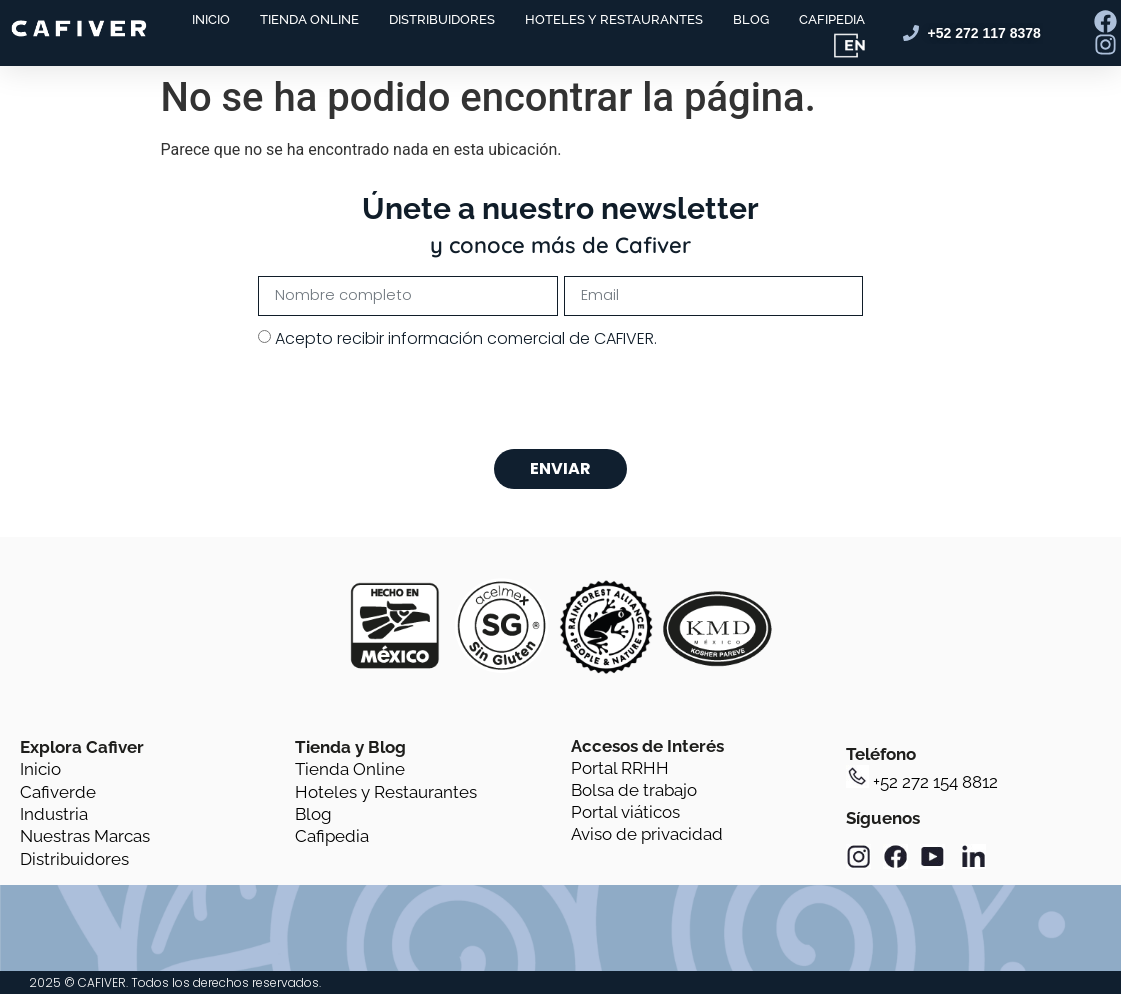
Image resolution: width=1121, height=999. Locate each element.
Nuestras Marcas (85, 843)
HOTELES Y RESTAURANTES (614, 19)
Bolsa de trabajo (634, 797)
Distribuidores (74, 866)
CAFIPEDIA (832, 19)
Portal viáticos (625, 819)
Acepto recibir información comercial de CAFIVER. (466, 340)
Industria (54, 821)
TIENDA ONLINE (309, 19)
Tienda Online (350, 776)
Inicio (40, 776)
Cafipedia (332, 843)
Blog (313, 821)
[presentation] (410, 402)
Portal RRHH (620, 775)
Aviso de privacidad (647, 841)
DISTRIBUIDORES (442, 19)
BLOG (751, 19)
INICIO (211, 19)
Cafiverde (58, 798)
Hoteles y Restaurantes (386, 798)
